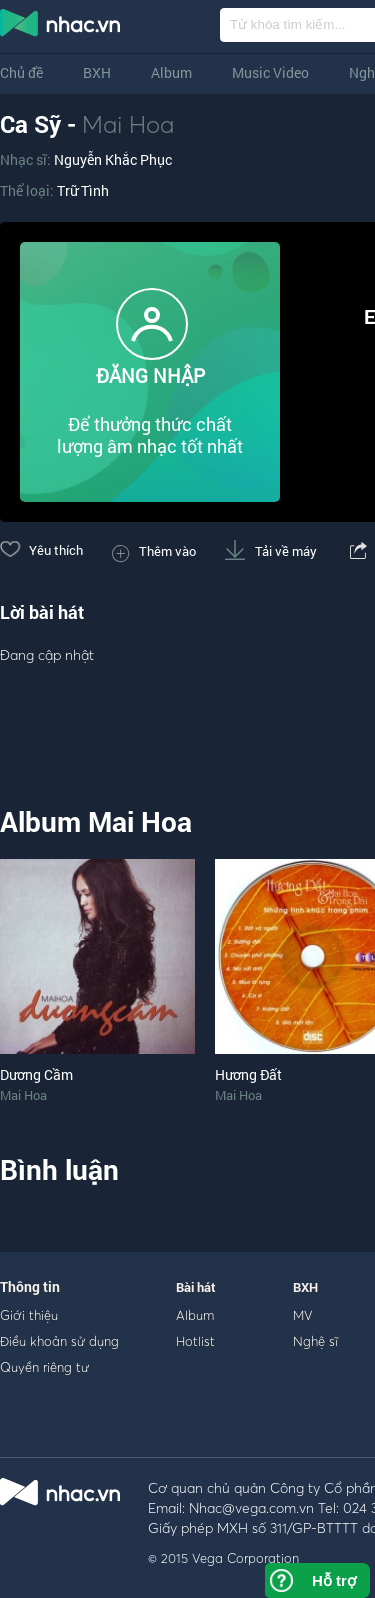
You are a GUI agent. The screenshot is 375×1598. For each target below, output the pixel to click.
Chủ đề (21, 72)
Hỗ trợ (334, 1580)
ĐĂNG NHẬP (150, 375)
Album (171, 72)
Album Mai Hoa (96, 821)
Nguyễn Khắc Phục (113, 159)
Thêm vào (154, 551)
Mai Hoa (128, 124)
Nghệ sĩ (315, 1341)
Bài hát (196, 1287)
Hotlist (195, 1341)
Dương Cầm (36, 1074)
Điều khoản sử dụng (59, 1341)
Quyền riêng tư (44, 1367)
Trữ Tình (83, 190)
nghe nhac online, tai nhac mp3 (61, 27)
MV (303, 1315)
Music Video (270, 72)
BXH (97, 72)
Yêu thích (41, 550)
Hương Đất (248, 1074)
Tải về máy (271, 551)
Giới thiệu (29, 1315)
